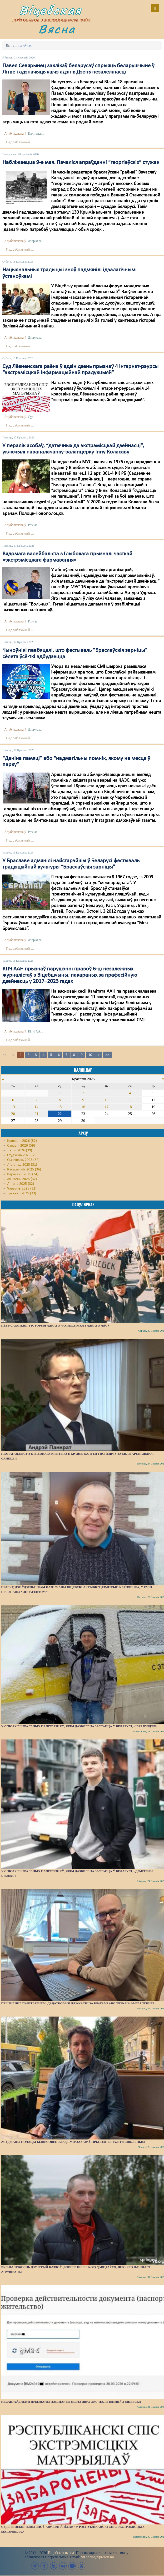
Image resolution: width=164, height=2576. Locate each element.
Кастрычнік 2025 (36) (24, 1169)
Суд (30, 417)
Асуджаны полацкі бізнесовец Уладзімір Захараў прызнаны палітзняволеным (73, 2142)
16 (83, 1107)
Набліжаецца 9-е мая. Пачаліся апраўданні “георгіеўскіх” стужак (80, 162)
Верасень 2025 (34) (22, 1174)
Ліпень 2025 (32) (20, 1184)
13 (13, 1107)
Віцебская (50, 10)
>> (107, 1055)
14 (36, 1107)
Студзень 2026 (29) (22, 1155)
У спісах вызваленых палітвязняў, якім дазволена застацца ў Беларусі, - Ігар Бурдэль (79, 1726)
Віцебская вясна (61, 2553)
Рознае (32, 525)
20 (13, 1114)
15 (60, 1107)
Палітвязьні (36, 133)
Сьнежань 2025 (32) (23, 1160)
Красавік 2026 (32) (22, 1141)
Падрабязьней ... (20, 142)
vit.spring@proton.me (98, 2557)
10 (90, 1055)
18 (130, 1107)
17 (107, 1107)
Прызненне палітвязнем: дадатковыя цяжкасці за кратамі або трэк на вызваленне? (77, 2003)
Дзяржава (34, 241)
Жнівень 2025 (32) (22, 1179)
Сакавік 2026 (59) (21, 1146)
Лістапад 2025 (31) (22, 1165)
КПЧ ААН (35, 1031)
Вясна (57, 29)
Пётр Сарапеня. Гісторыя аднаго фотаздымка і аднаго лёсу (55, 1325)
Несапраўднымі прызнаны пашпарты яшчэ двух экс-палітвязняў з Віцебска (71, 2401)
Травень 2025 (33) (21, 1193)
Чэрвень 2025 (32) (21, 1189)
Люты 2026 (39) (19, 1150)
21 (36, 1114)
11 (130, 1100)
